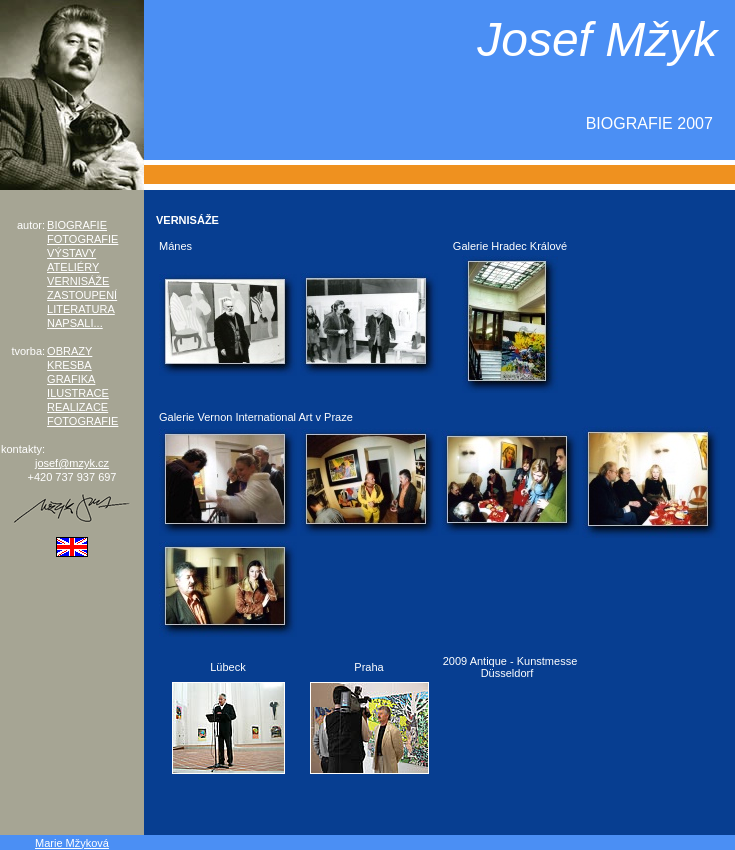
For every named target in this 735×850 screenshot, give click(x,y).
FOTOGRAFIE (82, 239)
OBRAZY (69, 351)
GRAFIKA (71, 379)
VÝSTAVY (71, 253)
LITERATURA (81, 309)
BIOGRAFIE (77, 225)
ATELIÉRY (73, 267)
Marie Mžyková (72, 843)
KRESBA (69, 365)
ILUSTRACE (78, 393)
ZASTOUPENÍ (82, 295)
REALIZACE (77, 407)
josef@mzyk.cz (72, 463)
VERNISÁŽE (78, 281)
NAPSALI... (75, 323)
